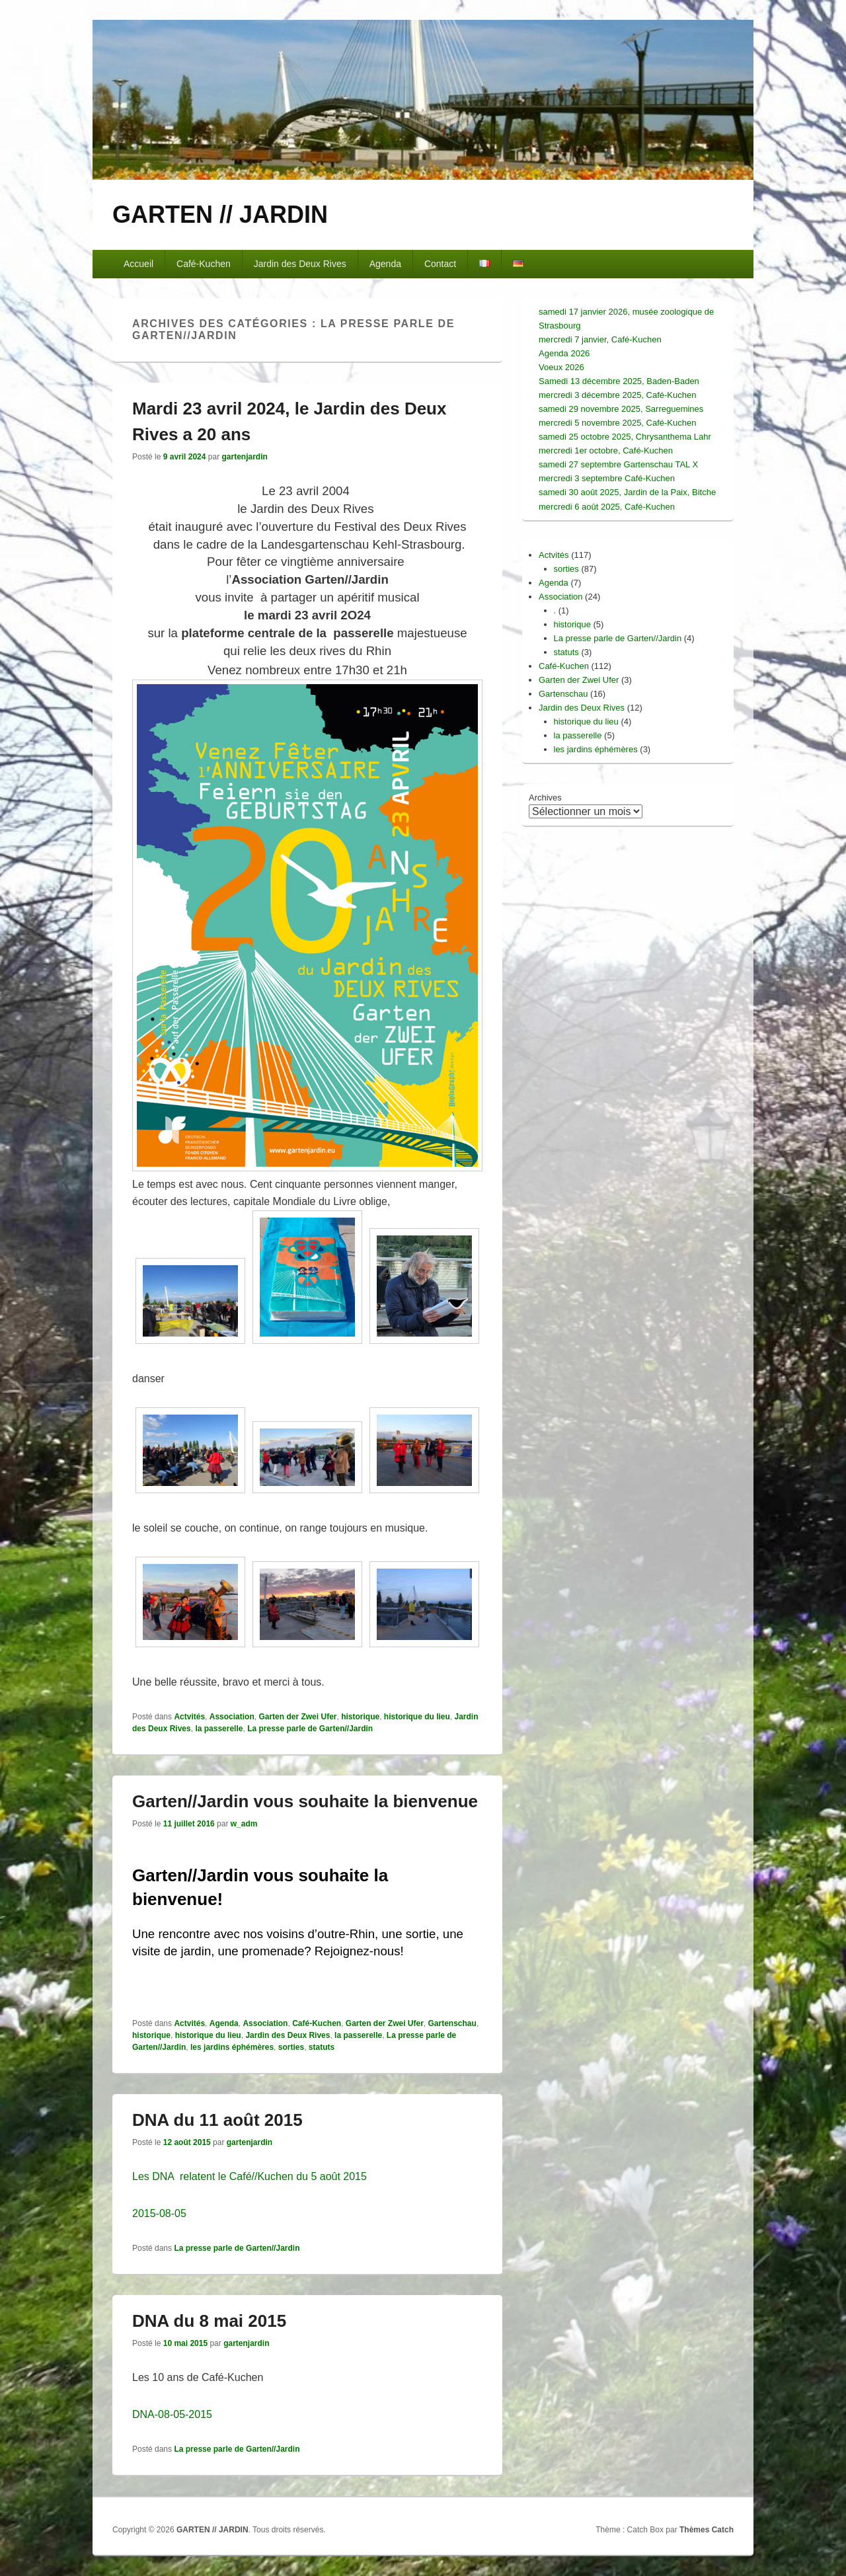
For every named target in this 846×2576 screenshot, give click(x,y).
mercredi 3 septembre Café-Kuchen (607, 478)
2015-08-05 (159, 2213)
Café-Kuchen (203, 263)
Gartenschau (452, 2023)
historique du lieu (417, 1716)
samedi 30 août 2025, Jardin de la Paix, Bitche (627, 492)
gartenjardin (244, 456)
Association (232, 1716)
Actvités (189, 1716)
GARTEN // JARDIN (220, 214)
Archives (545, 797)
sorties (291, 2047)
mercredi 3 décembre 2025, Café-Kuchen (617, 395)
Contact (440, 263)
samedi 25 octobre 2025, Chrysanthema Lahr (625, 437)
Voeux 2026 (561, 367)
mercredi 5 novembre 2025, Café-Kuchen (617, 423)
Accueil (138, 263)
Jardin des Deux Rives (300, 263)
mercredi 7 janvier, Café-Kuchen (600, 339)
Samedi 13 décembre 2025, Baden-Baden (619, 381)
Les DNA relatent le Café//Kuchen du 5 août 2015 (249, 2176)
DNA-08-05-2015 (172, 2414)
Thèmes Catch (706, 2529)
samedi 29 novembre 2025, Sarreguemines (621, 409)
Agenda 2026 (564, 353)
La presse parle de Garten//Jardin (310, 1728)
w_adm (244, 1823)
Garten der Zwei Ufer (297, 1716)
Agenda (385, 263)
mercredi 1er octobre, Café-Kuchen (606, 450)
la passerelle (219, 1728)
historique (360, 1716)
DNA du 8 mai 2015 (209, 2321)
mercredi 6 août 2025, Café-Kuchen (607, 507)
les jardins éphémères (232, 2047)
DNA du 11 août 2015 (217, 2120)
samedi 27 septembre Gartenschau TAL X (618, 464)
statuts (321, 2047)
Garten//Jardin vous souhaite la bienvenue (305, 1801)
